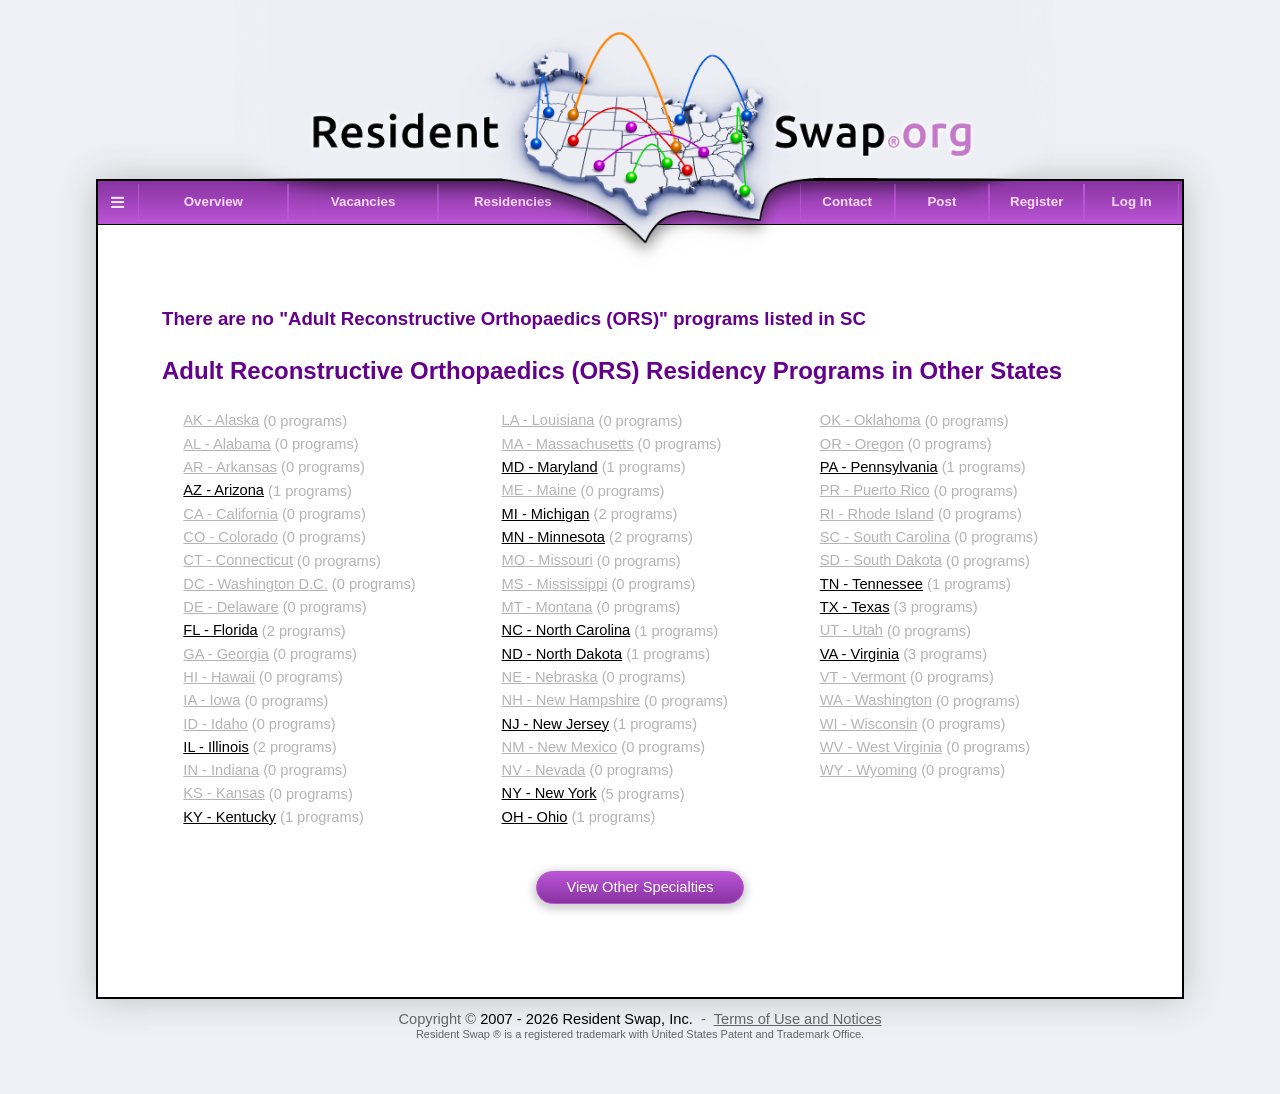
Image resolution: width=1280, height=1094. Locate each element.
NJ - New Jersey (556, 724)
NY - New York (549, 793)
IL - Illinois (215, 747)
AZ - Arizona (223, 490)
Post (941, 201)
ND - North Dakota (562, 654)
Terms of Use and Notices (798, 1019)
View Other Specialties (639, 887)
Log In (1132, 201)
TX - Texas (855, 607)
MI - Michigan (546, 514)
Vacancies (363, 201)
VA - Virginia (859, 654)
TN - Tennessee (871, 584)
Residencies (513, 201)
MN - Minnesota (553, 537)
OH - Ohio (535, 817)
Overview (213, 201)
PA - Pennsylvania (879, 467)
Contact (847, 201)
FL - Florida (220, 630)
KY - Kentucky (229, 817)
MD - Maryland (550, 467)
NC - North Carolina (566, 630)
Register (1036, 201)
